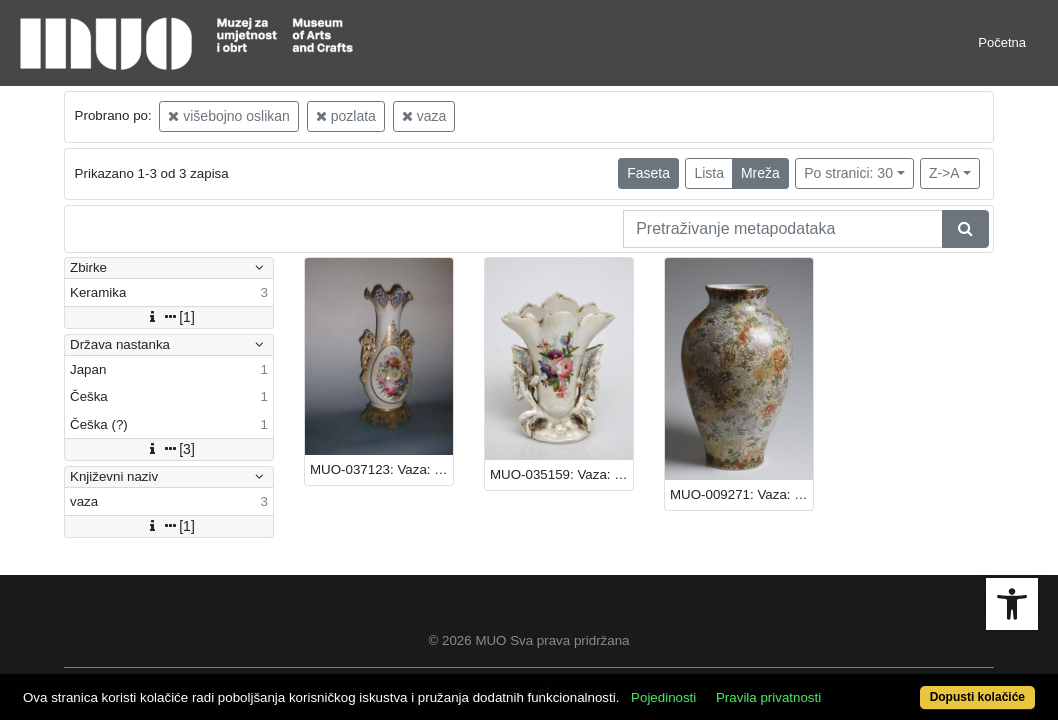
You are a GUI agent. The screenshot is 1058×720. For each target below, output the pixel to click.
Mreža (760, 173)
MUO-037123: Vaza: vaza (381, 469)
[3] (169, 449)
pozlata (346, 116)
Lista (709, 173)
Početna (1002, 42)
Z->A (944, 173)
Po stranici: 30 (848, 173)
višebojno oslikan (229, 116)
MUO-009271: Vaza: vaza (741, 494)
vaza (424, 116)
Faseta (648, 173)
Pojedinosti (716, 662)
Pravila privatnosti (821, 662)
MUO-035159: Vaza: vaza (561, 474)
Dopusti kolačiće (919, 686)
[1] (169, 317)
